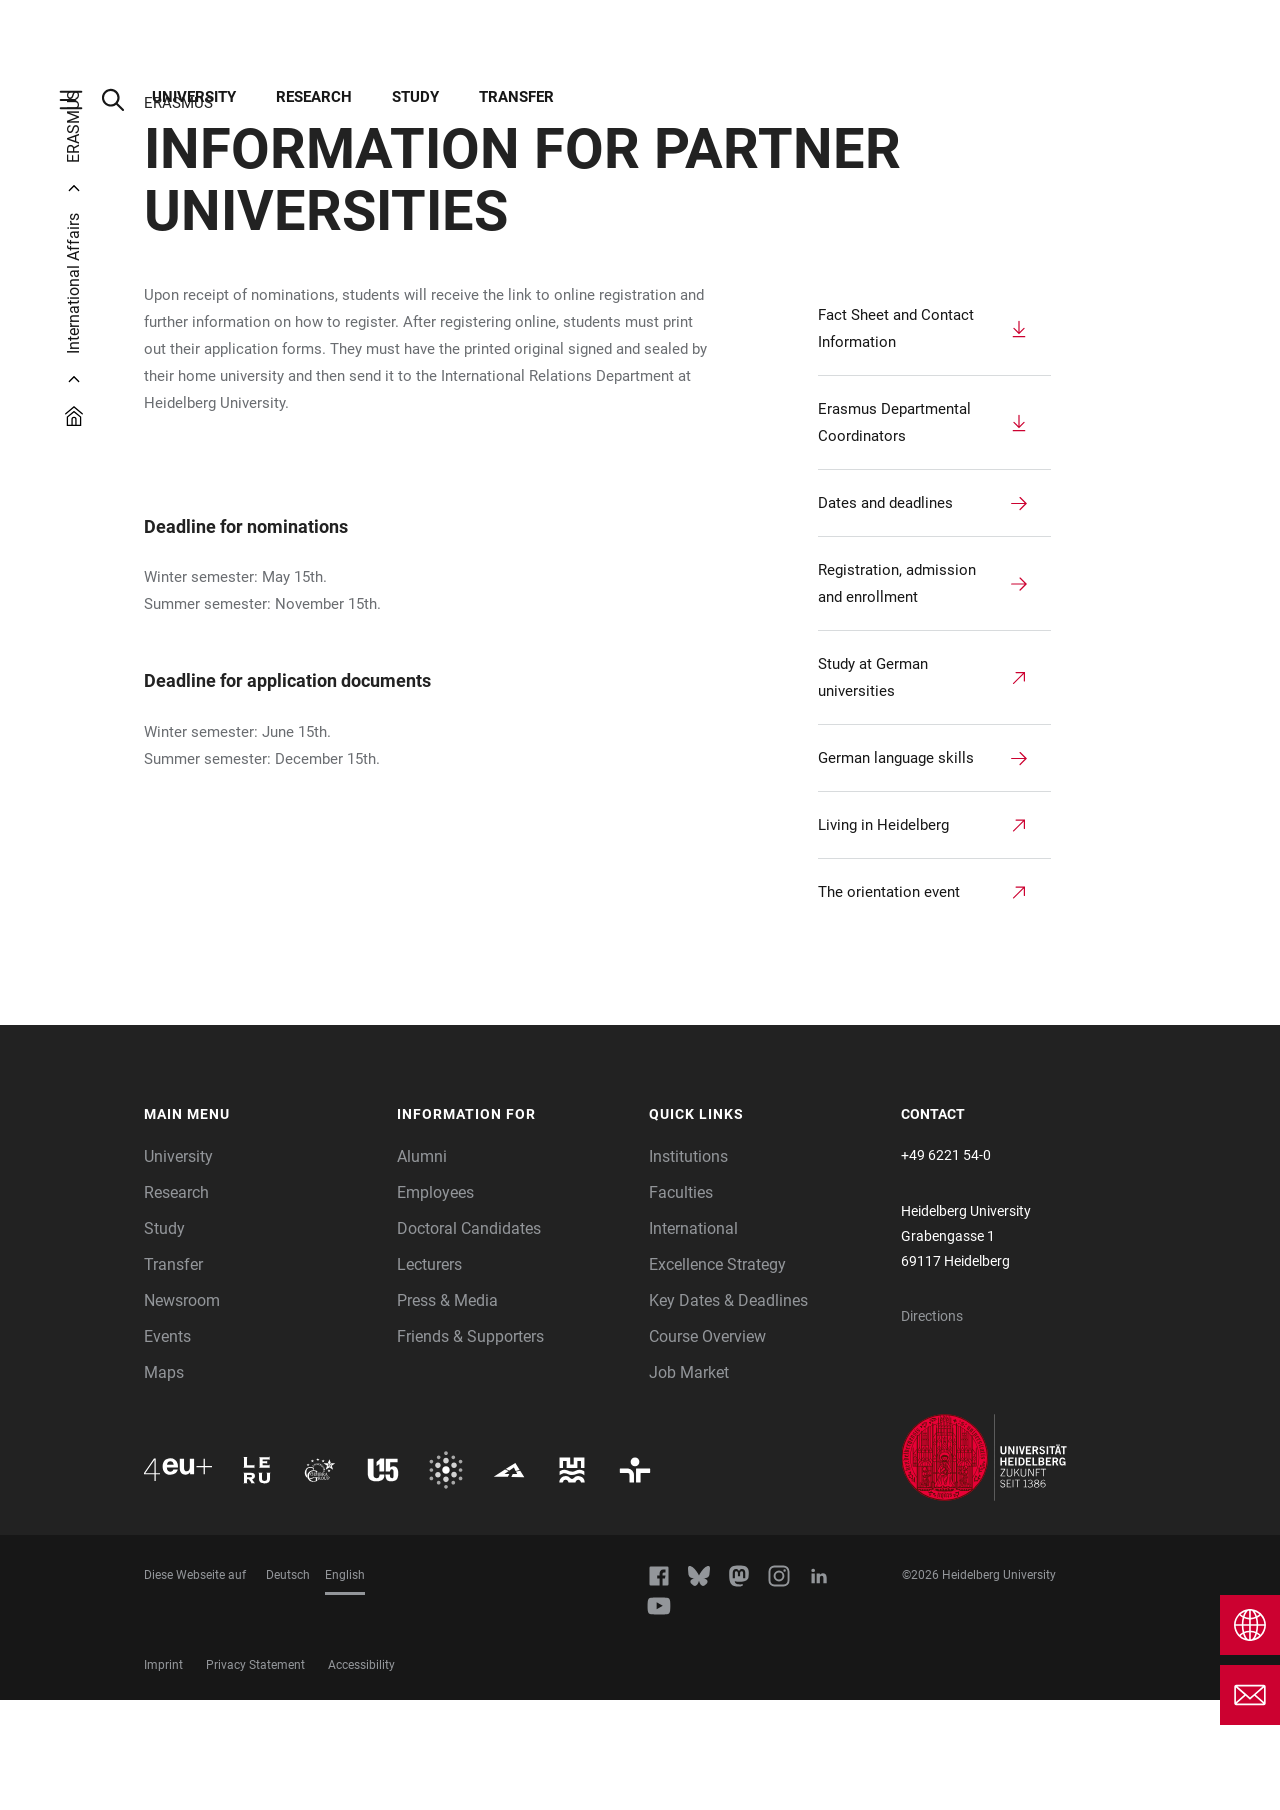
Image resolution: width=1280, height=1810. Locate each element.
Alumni (422, 1266)
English (345, 1685)
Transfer (516, 97)
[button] (260, 1225)
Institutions (688, 1266)
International (693, 1338)
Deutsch (288, 1685)
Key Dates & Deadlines (728, 1410)
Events (167, 1446)
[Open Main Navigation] (81, 100)
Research (314, 97)
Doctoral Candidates (469, 1338)
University (194, 97)
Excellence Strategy (717, 1374)
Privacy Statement (255, 1775)
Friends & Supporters (470, 1446)
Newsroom (182, 1410)
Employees (435, 1302)
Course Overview (707, 1446)
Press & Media (447, 1410)
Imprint (163, 1775)
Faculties (681, 1302)
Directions (932, 1426)
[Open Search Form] (123, 100)
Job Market (689, 1482)
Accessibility (361, 1775)
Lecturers (429, 1374)
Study (415, 97)
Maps (164, 1482)
